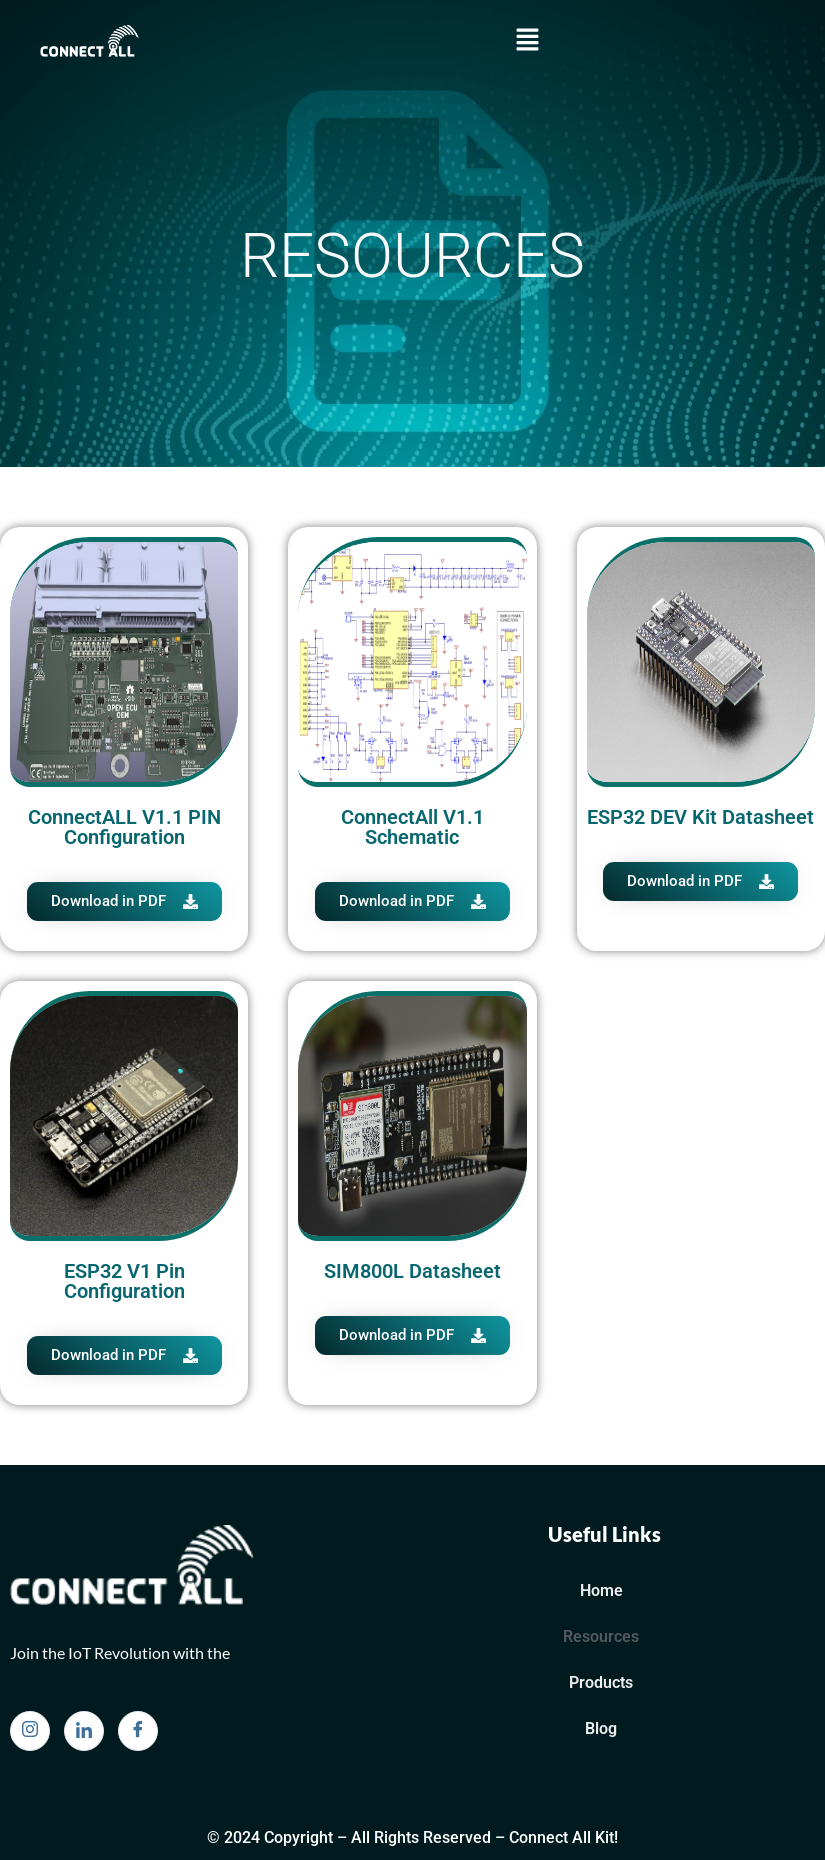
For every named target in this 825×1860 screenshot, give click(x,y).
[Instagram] (30, 1731)
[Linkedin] (84, 1731)
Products (601, 1682)
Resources (601, 1636)
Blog (601, 1728)
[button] (527, 41)
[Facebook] (138, 1731)
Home (601, 1590)
